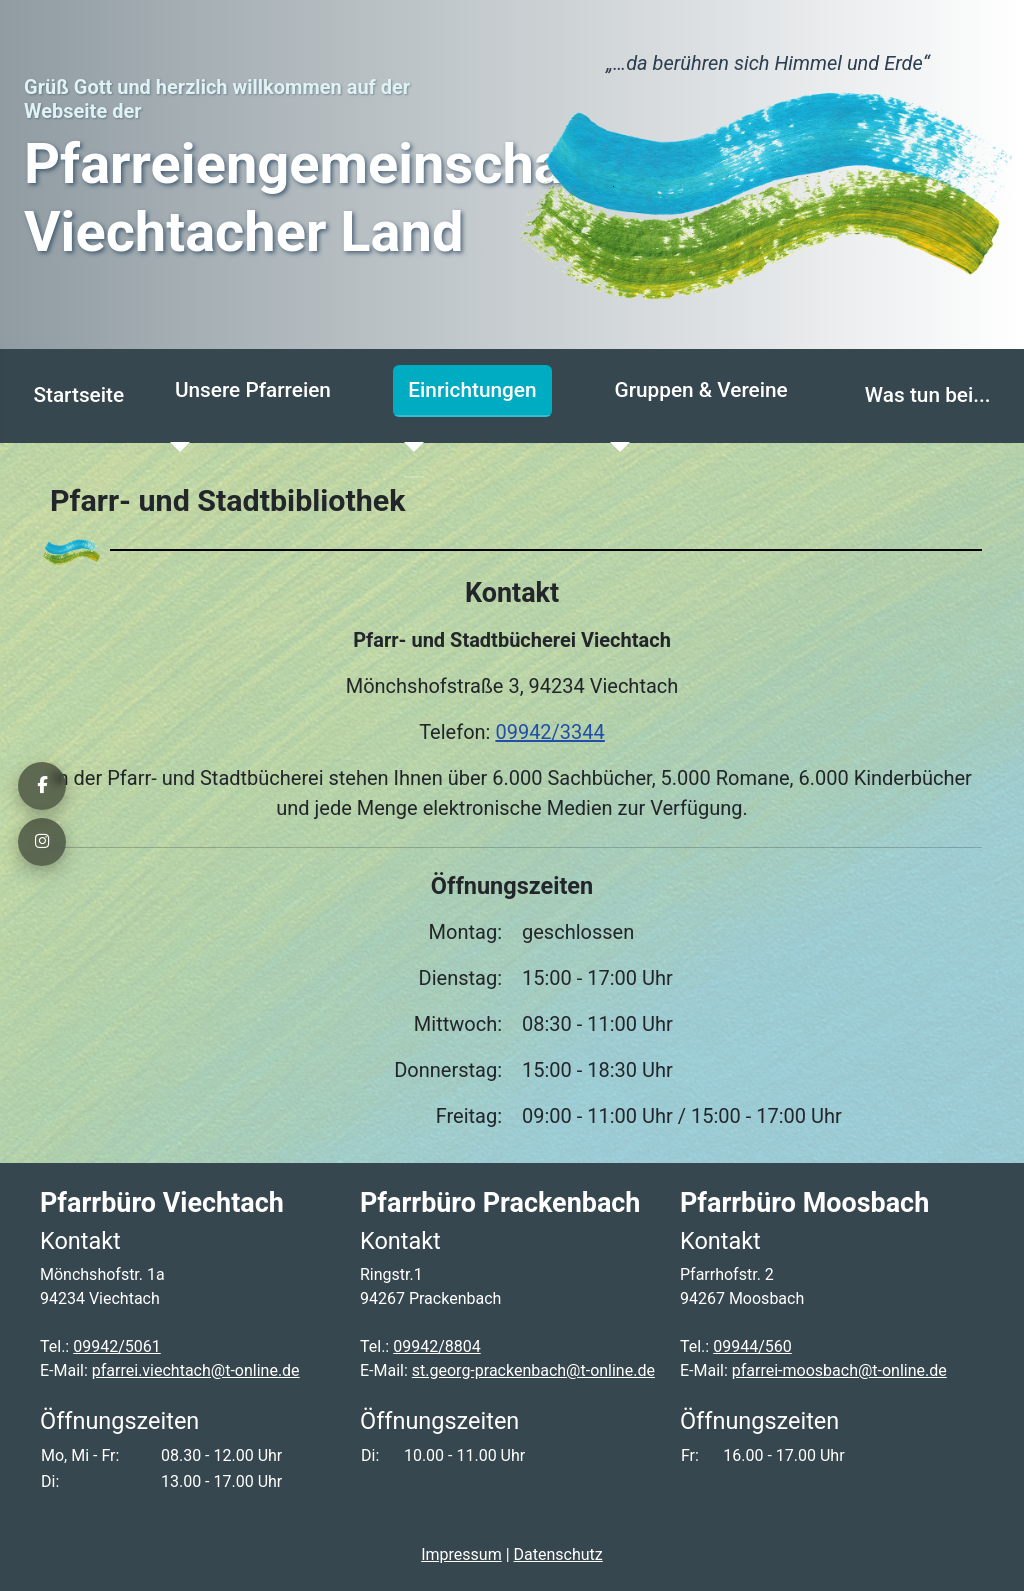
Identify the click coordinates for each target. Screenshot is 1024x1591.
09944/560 (752, 1346)
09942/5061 (117, 1346)
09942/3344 (549, 732)
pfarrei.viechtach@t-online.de (196, 1370)
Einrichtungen (472, 390)
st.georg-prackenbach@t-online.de (533, 1370)
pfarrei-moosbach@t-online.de (839, 1370)
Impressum (461, 1554)
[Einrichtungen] (408, 447)
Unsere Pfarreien (253, 390)
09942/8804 (437, 1346)
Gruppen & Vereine (700, 390)
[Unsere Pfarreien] (175, 447)
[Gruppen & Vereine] (614, 447)
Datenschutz (558, 1554)
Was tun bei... (928, 395)
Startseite (78, 395)
